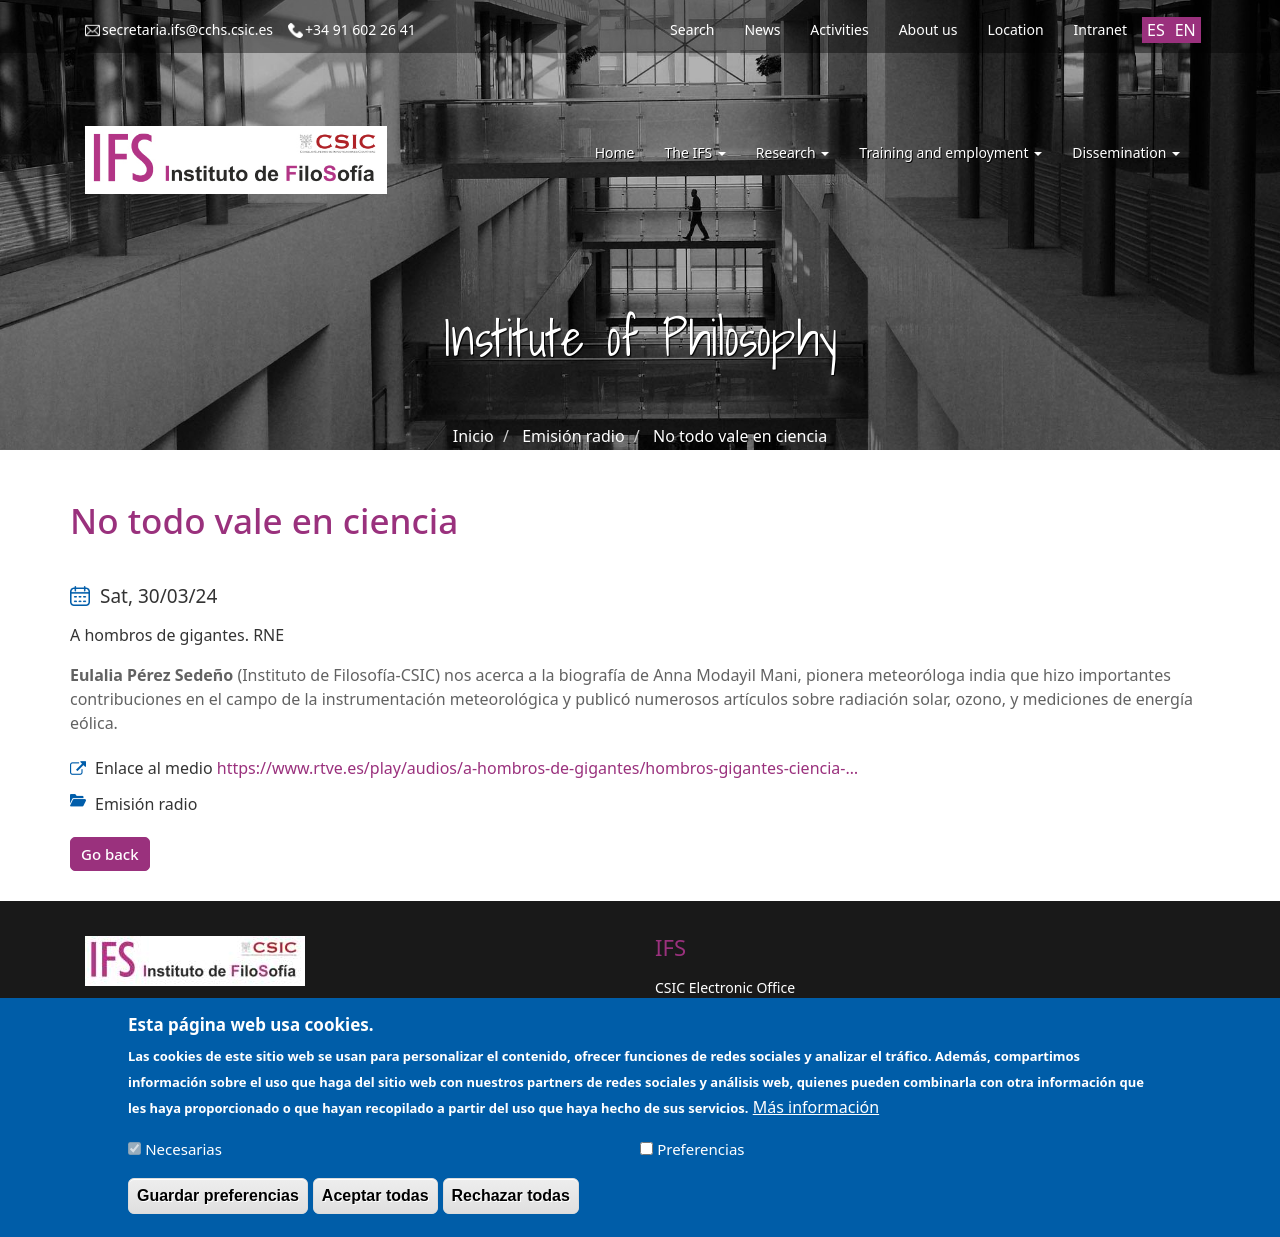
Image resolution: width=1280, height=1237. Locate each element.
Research (793, 152)
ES (1156, 30)
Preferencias (700, 1155)
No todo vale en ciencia (740, 436)
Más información (816, 1112)
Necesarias (183, 1155)
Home (615, 152)
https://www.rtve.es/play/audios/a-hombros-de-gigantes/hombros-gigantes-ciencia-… (537, 768)
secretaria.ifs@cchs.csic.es (187, 29)
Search (692, 29)
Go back (110, 854)
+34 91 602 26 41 (360, 29)
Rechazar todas (511, 1201)
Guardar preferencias (218, 1201)
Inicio (473, 436)
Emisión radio (573, 436)
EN (1185, 30)
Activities (839, 29)
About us (928, 29)
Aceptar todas (375, 1201)
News (762, 29)
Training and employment (950, 152)
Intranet (1100, 29)
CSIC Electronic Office (725, 987)
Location (1015, 29)
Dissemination (1126, 152)
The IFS (694, 152)
